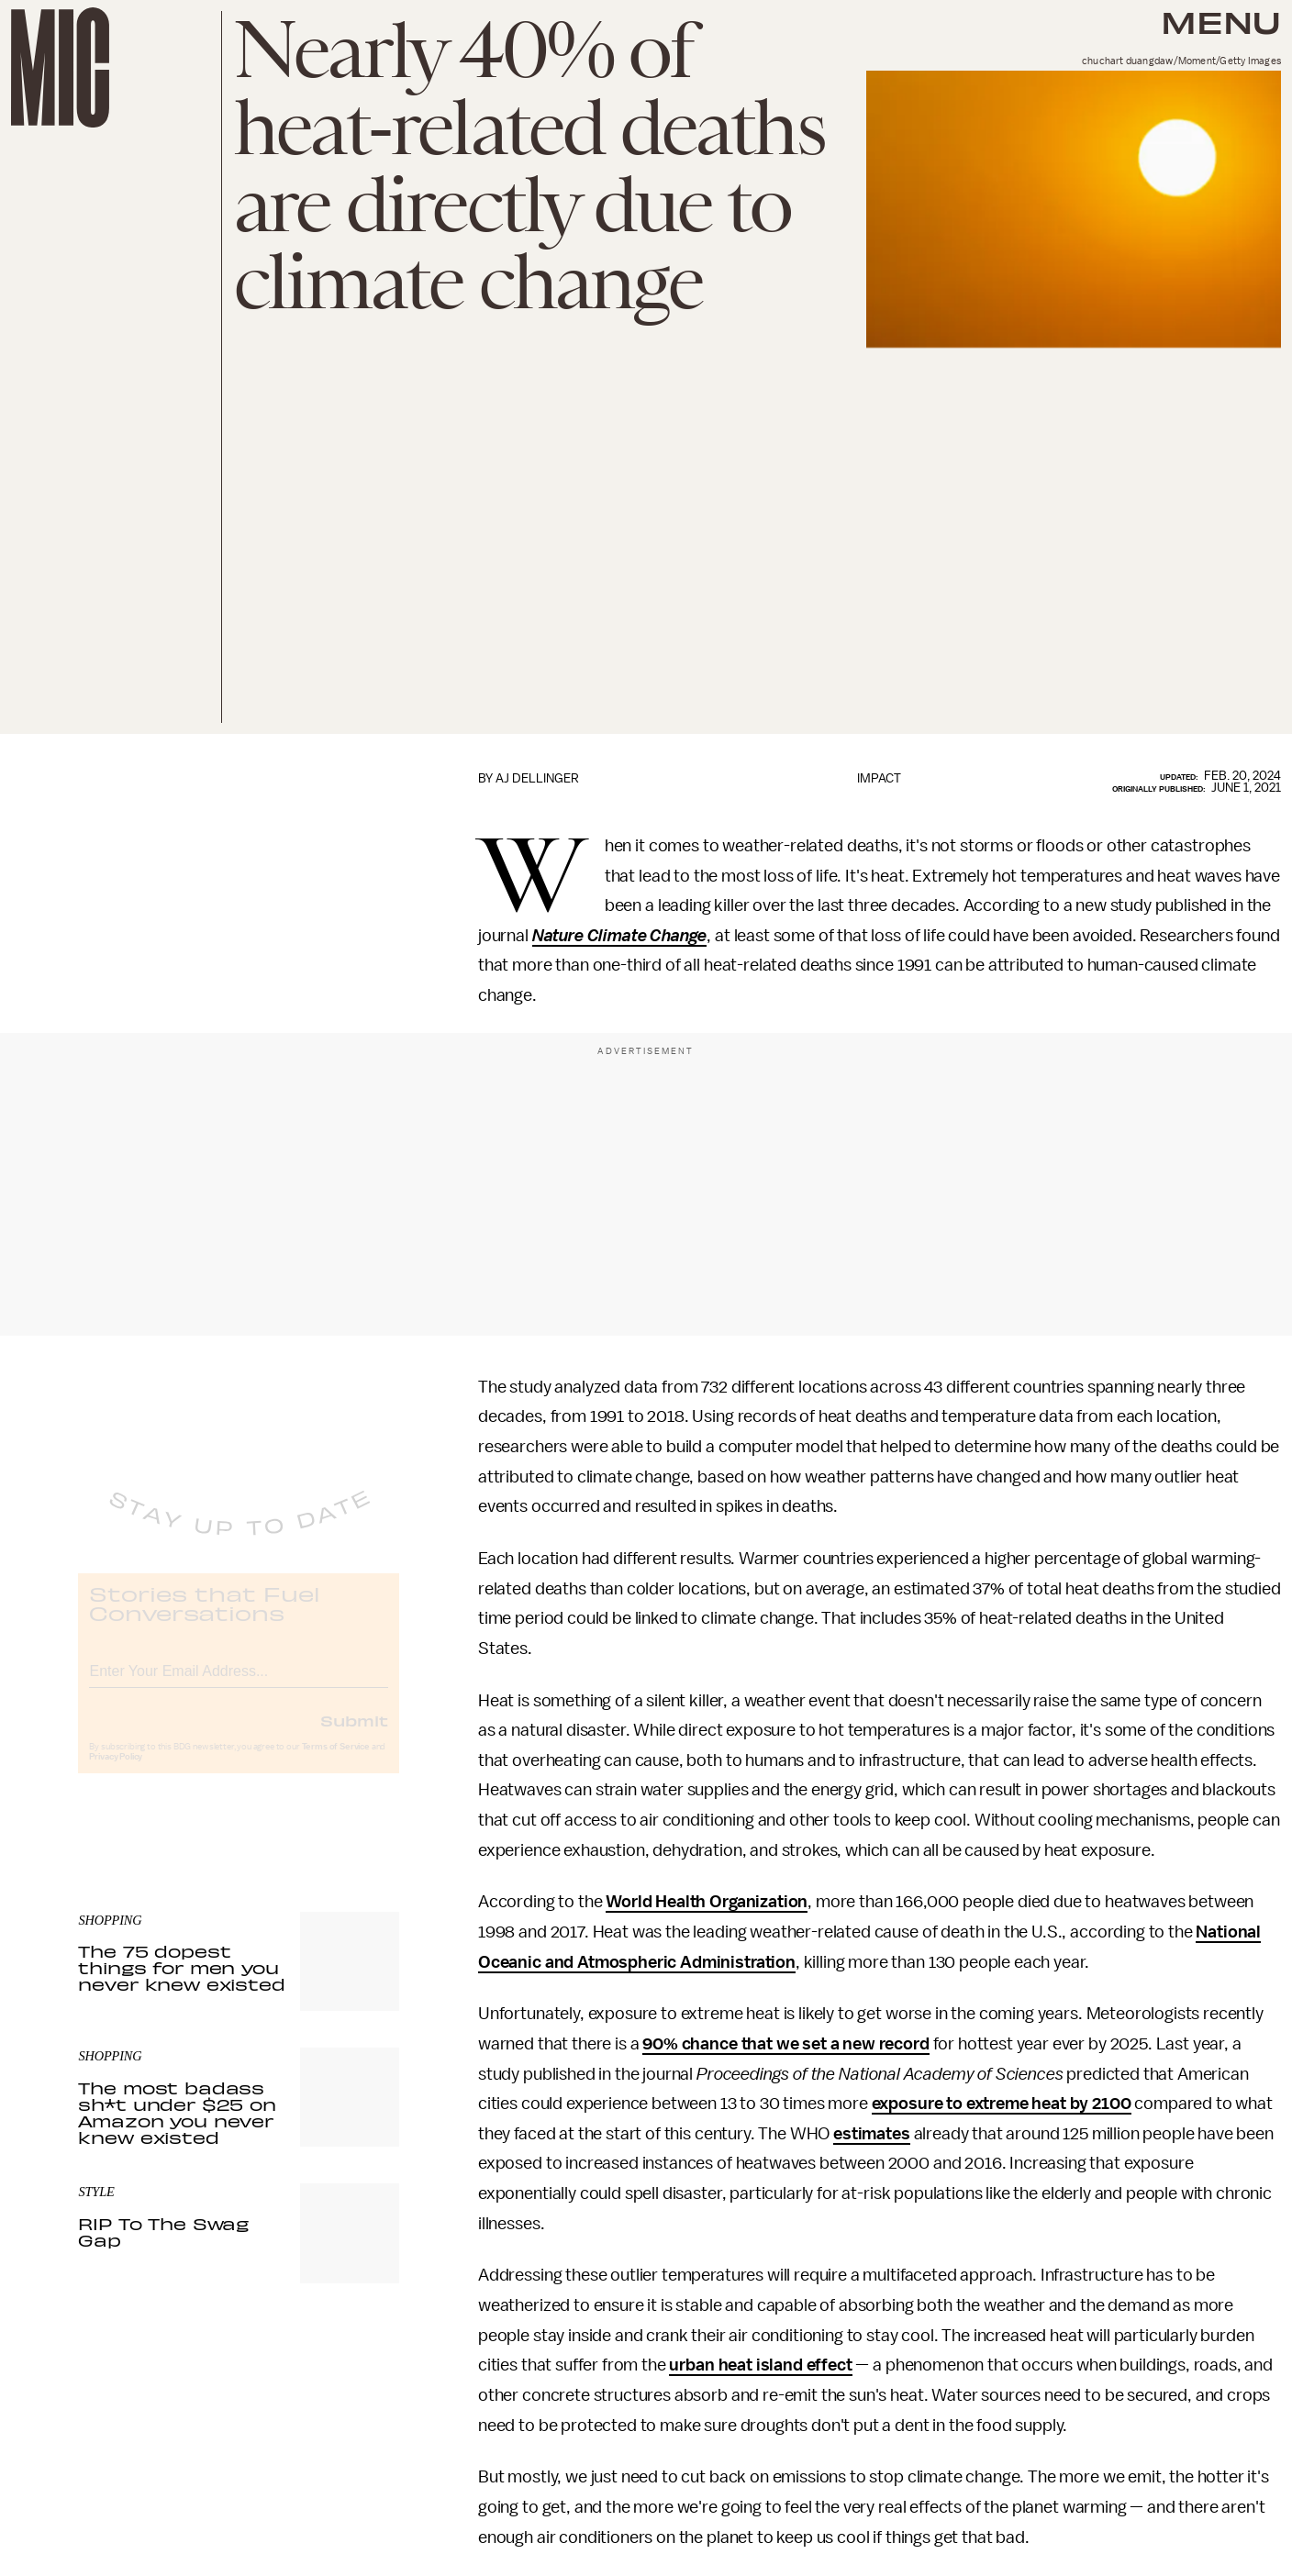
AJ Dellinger (537, 778)
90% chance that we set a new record (785, 2044)
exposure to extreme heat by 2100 (1001, 2103)
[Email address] (238, 1684)
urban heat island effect (760, 2365)
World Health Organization (707, 1902)
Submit (354, 1736)
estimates (871, 2134)
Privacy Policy (115, 1772)
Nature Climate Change (619, 936)
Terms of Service (336, 1762)
